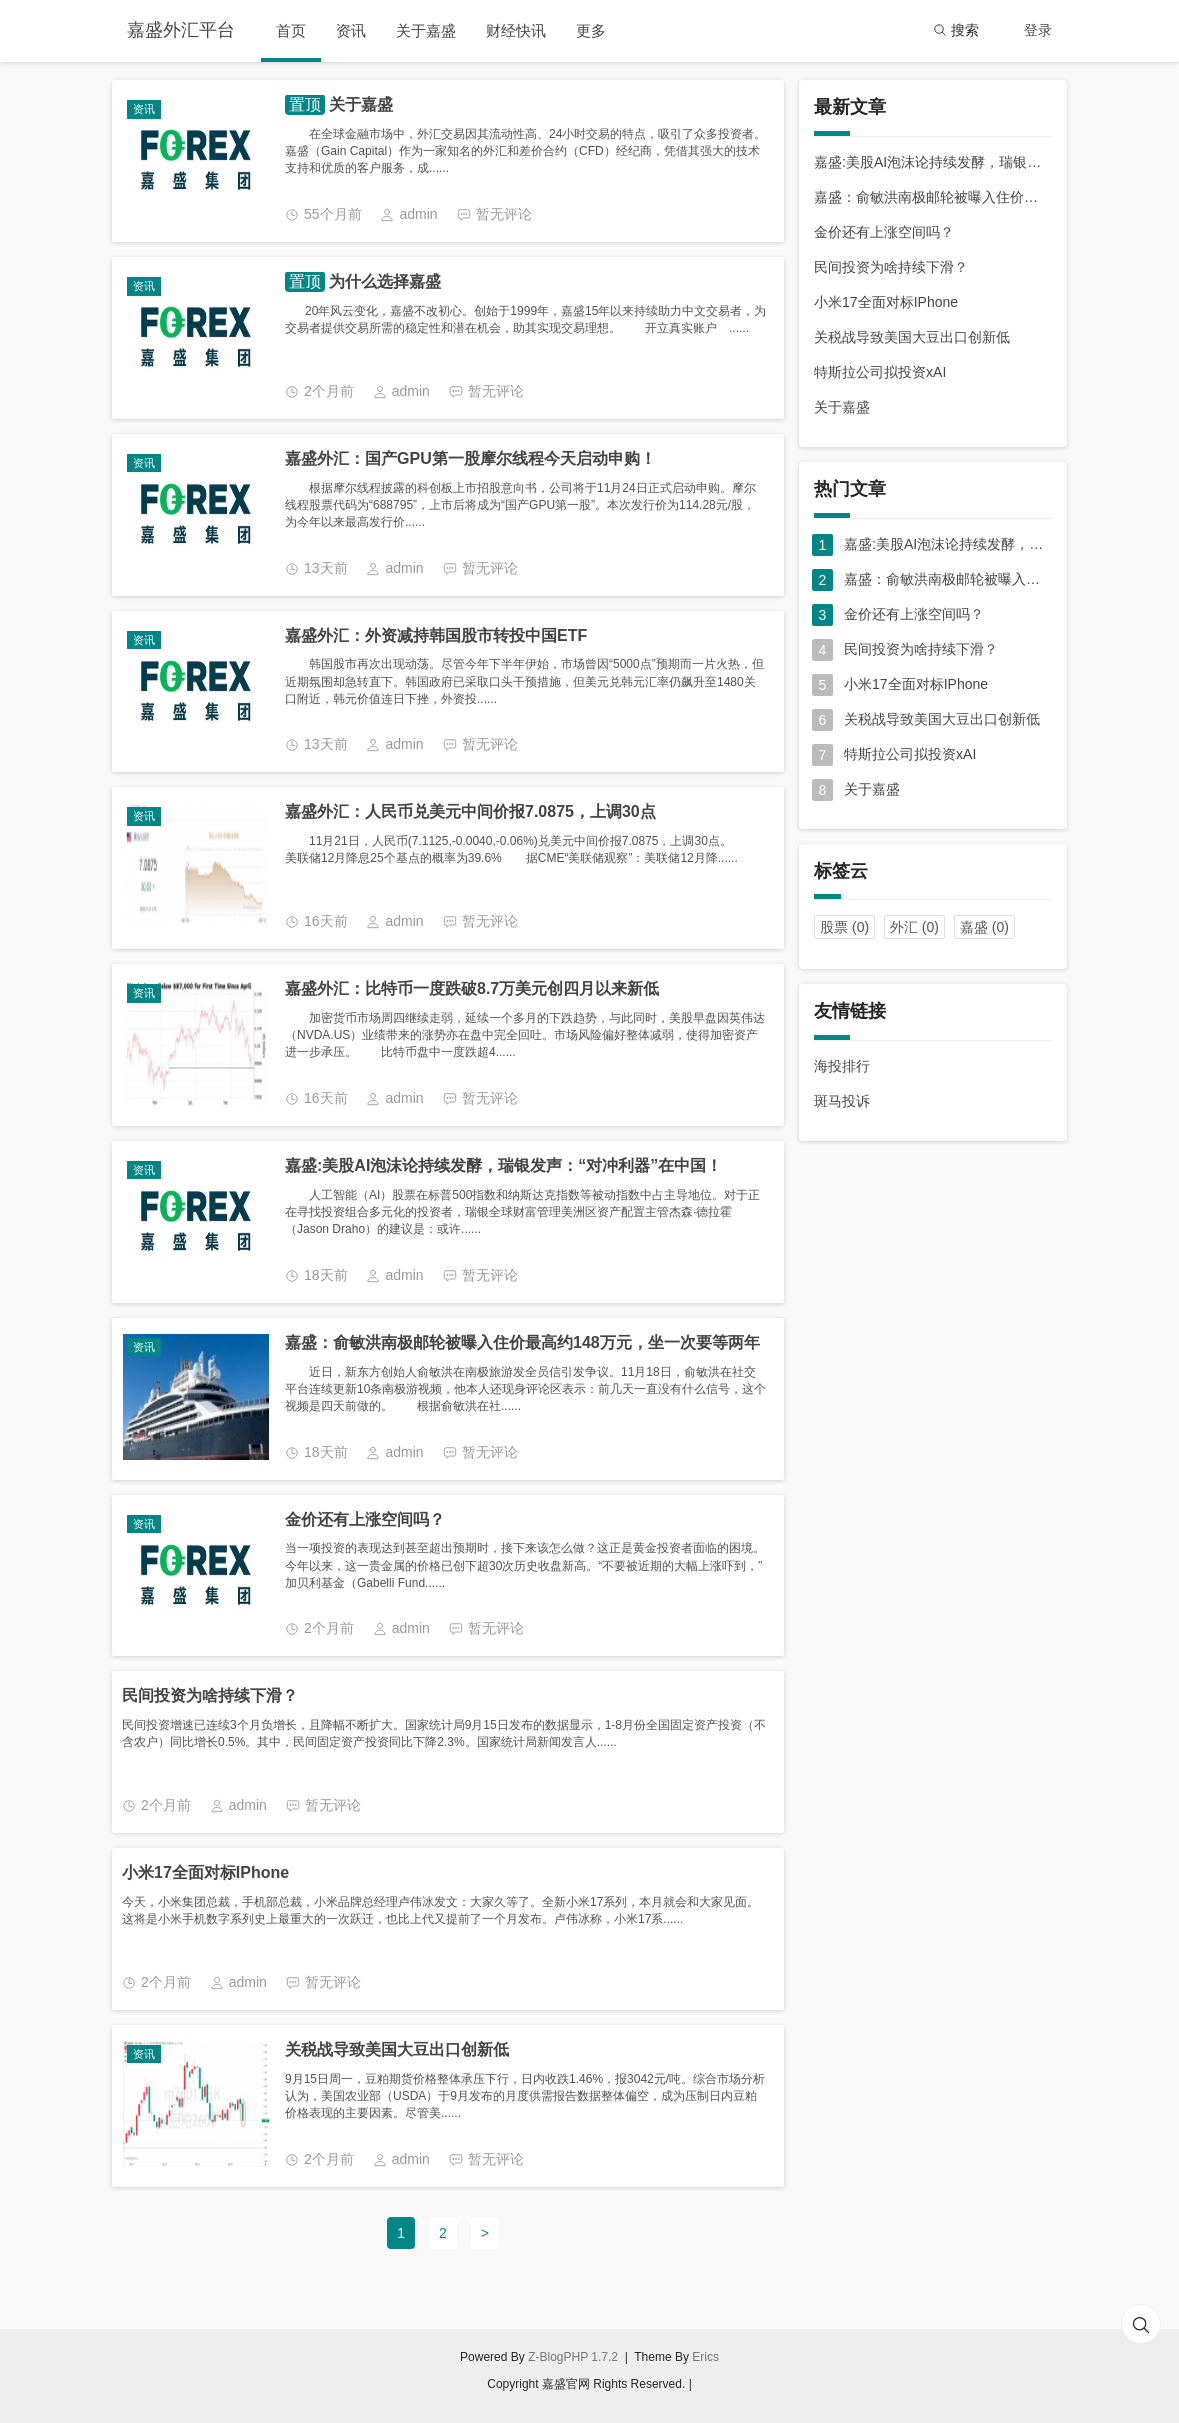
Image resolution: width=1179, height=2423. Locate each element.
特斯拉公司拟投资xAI (880, 372)
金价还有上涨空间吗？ (365, 1519)
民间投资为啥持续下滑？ (210, 1695)
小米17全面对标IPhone (205, 1872)
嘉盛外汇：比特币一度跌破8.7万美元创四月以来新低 (472, 988)
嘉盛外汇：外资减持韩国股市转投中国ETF (436, 635)
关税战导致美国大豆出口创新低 (397, 2049)
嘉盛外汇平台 (181, 30)
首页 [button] (291, 30)
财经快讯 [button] (516, 30)
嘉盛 (984, 927)
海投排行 (842, 1066)
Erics (705, 2357)
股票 (844, 927)
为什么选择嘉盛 (383, 281)
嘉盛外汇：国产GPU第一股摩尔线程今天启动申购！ (470, 458)
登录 (1038, 30)
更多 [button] (591, 30)
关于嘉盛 (359, 104)
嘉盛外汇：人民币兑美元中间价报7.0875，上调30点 (470, 811)
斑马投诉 (842, 1101)
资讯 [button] (351, 30)
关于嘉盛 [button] (426, 30)
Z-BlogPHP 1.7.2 (573, 2357)
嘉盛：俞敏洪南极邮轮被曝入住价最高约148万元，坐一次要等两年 (522, 1342)
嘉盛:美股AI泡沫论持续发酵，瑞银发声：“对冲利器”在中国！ (503, 1165)
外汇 (914, 927)
